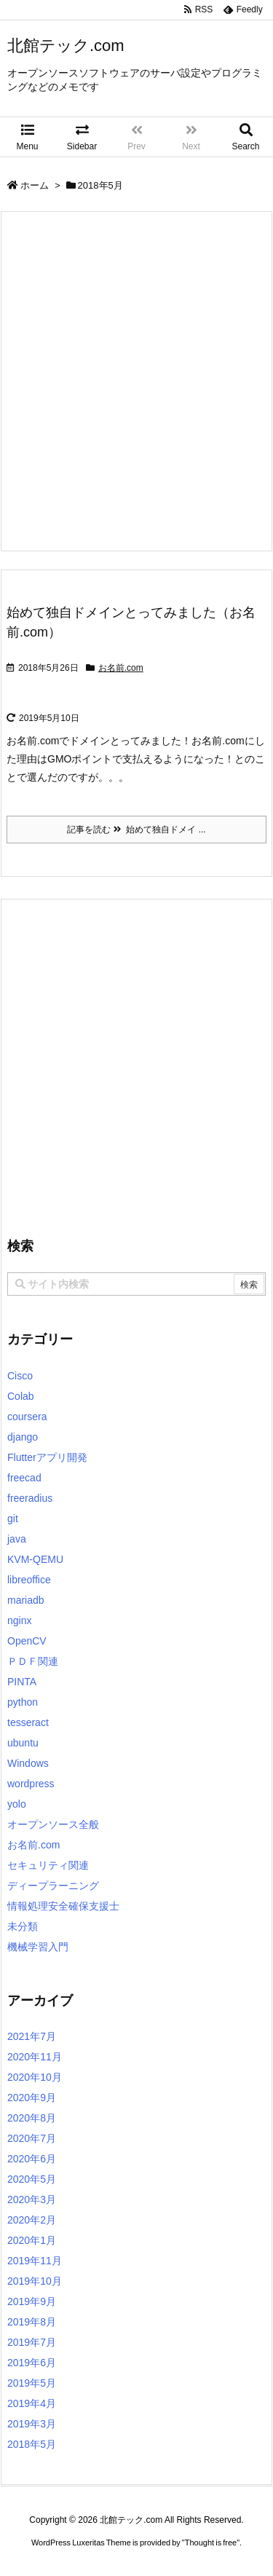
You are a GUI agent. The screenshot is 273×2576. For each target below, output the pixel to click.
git (12, 1518)
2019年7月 (31, 2342)
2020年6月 (31, 2159)
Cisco (20, 1376)
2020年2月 (31, 2220)
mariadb (25, 1600)
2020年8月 (31, 2118)
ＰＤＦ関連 (32, 1661)
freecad (24, 1478)
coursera (27, 1416)
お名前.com (120, 668)
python (22, 1702)
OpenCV (27, 1641)
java (16, 1539)
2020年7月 (31, 2138)
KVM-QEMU (35, 1559)
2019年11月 (34, 2260)
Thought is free (211, 2542)
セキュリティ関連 (48, 1865)
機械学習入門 (37, 1947)
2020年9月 (31, 2097)
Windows (28, 1763)
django (22, 1437)
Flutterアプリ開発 (47, 1457)
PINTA (21, 1681)
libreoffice (29, 1580)
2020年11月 (34, 2057)
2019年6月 (31, 2362)
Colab (20, 1396)
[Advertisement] (136, 381)
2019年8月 (31, 2322)
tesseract (28, 1722)
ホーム (34, 185)
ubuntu (23, 1743)
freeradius (29, 1498)
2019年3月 (31, 2424)
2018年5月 (31, 2444)
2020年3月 (31, 2199)
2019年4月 (31, 2403)
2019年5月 (31, 2383)
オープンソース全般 (53, 1824)
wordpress (31, 1783)
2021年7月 (31, 2036)
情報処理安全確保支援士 (63, 1906)
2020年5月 (31, 2179)
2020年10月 (34, 2077)
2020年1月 (31, 2240)
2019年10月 (34, 2281)
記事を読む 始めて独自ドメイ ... (136, 829)
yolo (16, 1804)
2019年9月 (31, 2301)
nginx (19, 1620)
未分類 (22, 1926)
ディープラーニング (53, 1885)
